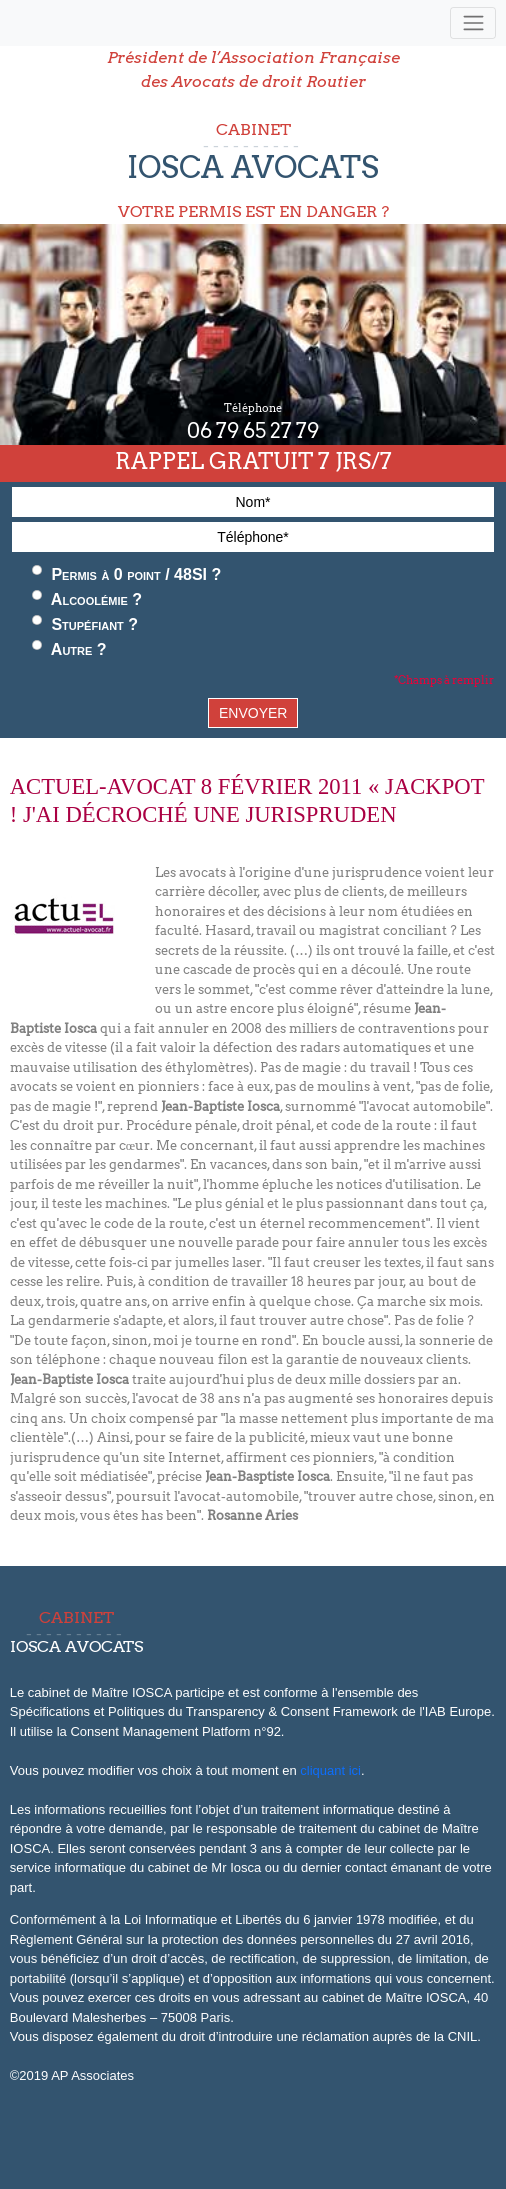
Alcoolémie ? (87, 599)
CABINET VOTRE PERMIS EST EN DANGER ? (253, 170)
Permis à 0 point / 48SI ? (126, 574)
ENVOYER (253, 713)
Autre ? (69, 649)
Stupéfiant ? (85, 624)
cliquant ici (330, 1770)
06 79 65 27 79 (253, 431)
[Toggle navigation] (473, 23)
